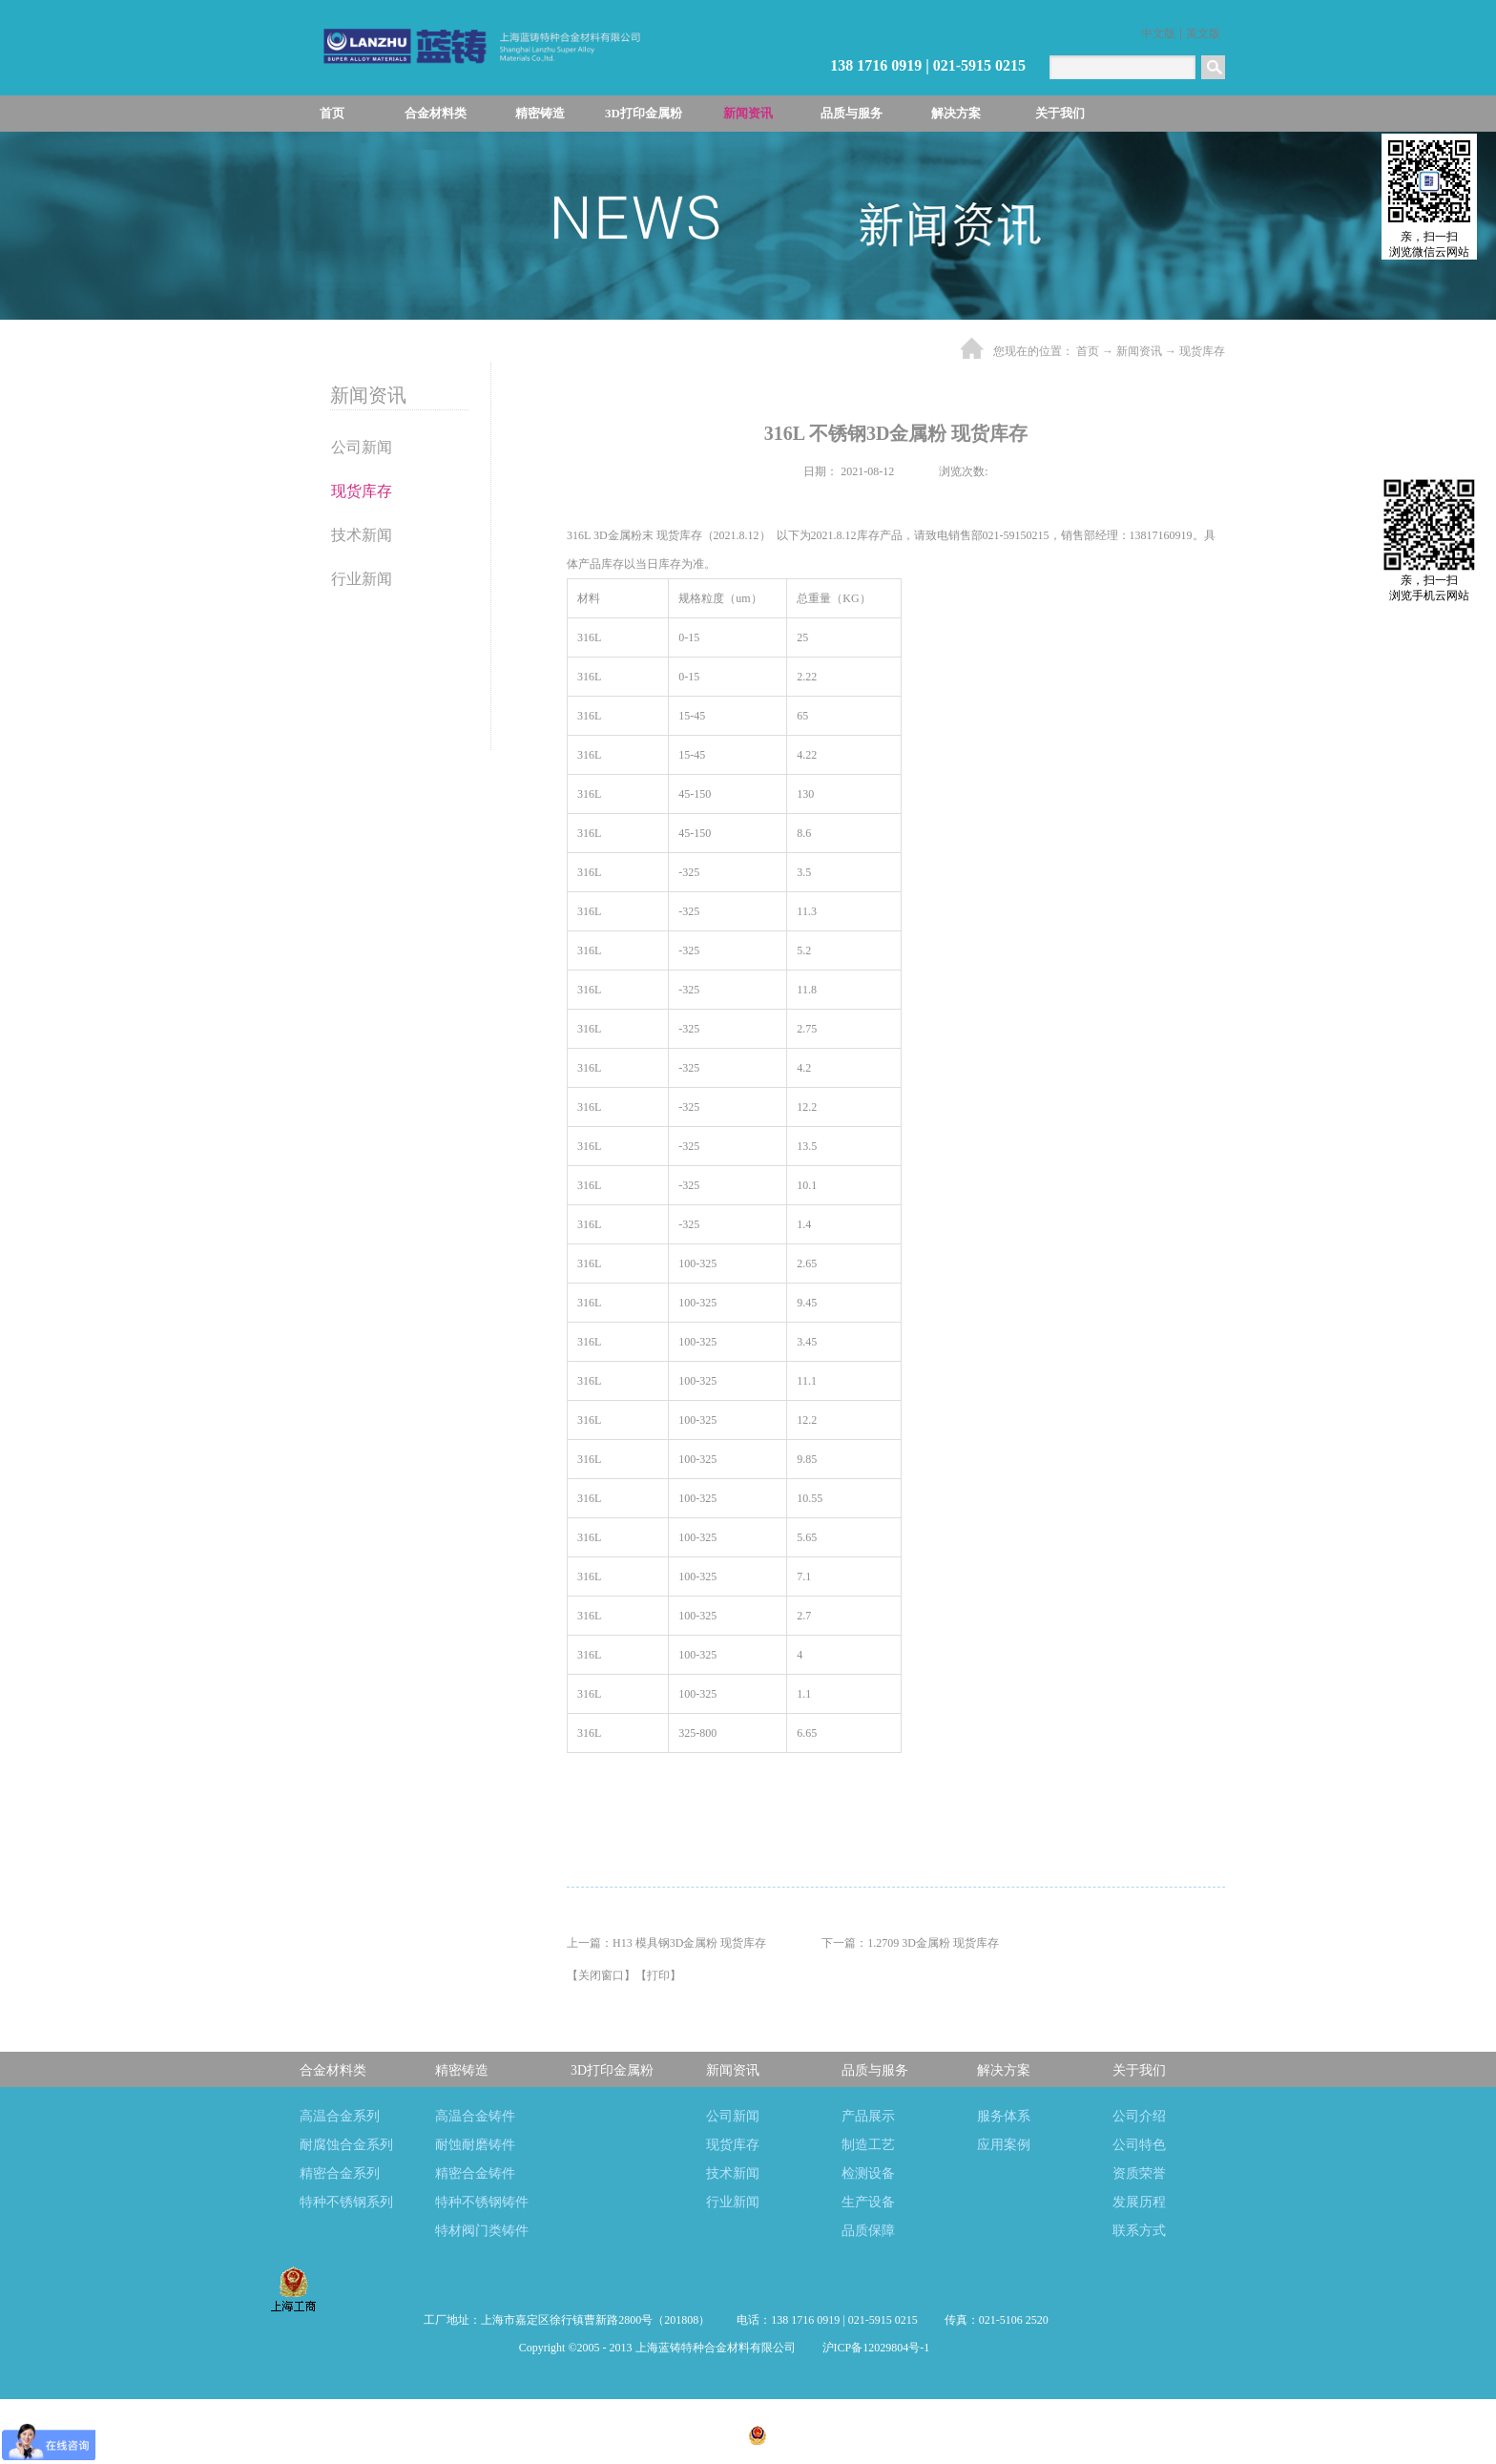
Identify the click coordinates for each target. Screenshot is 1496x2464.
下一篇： (910, 1943)
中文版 (1158, 33)
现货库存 (1202, 351)
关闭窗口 (601, 1975)
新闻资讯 (1139, 351)
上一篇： (666, 1943)
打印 (658, 1975)
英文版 (1203, 33)
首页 (332, 113)
